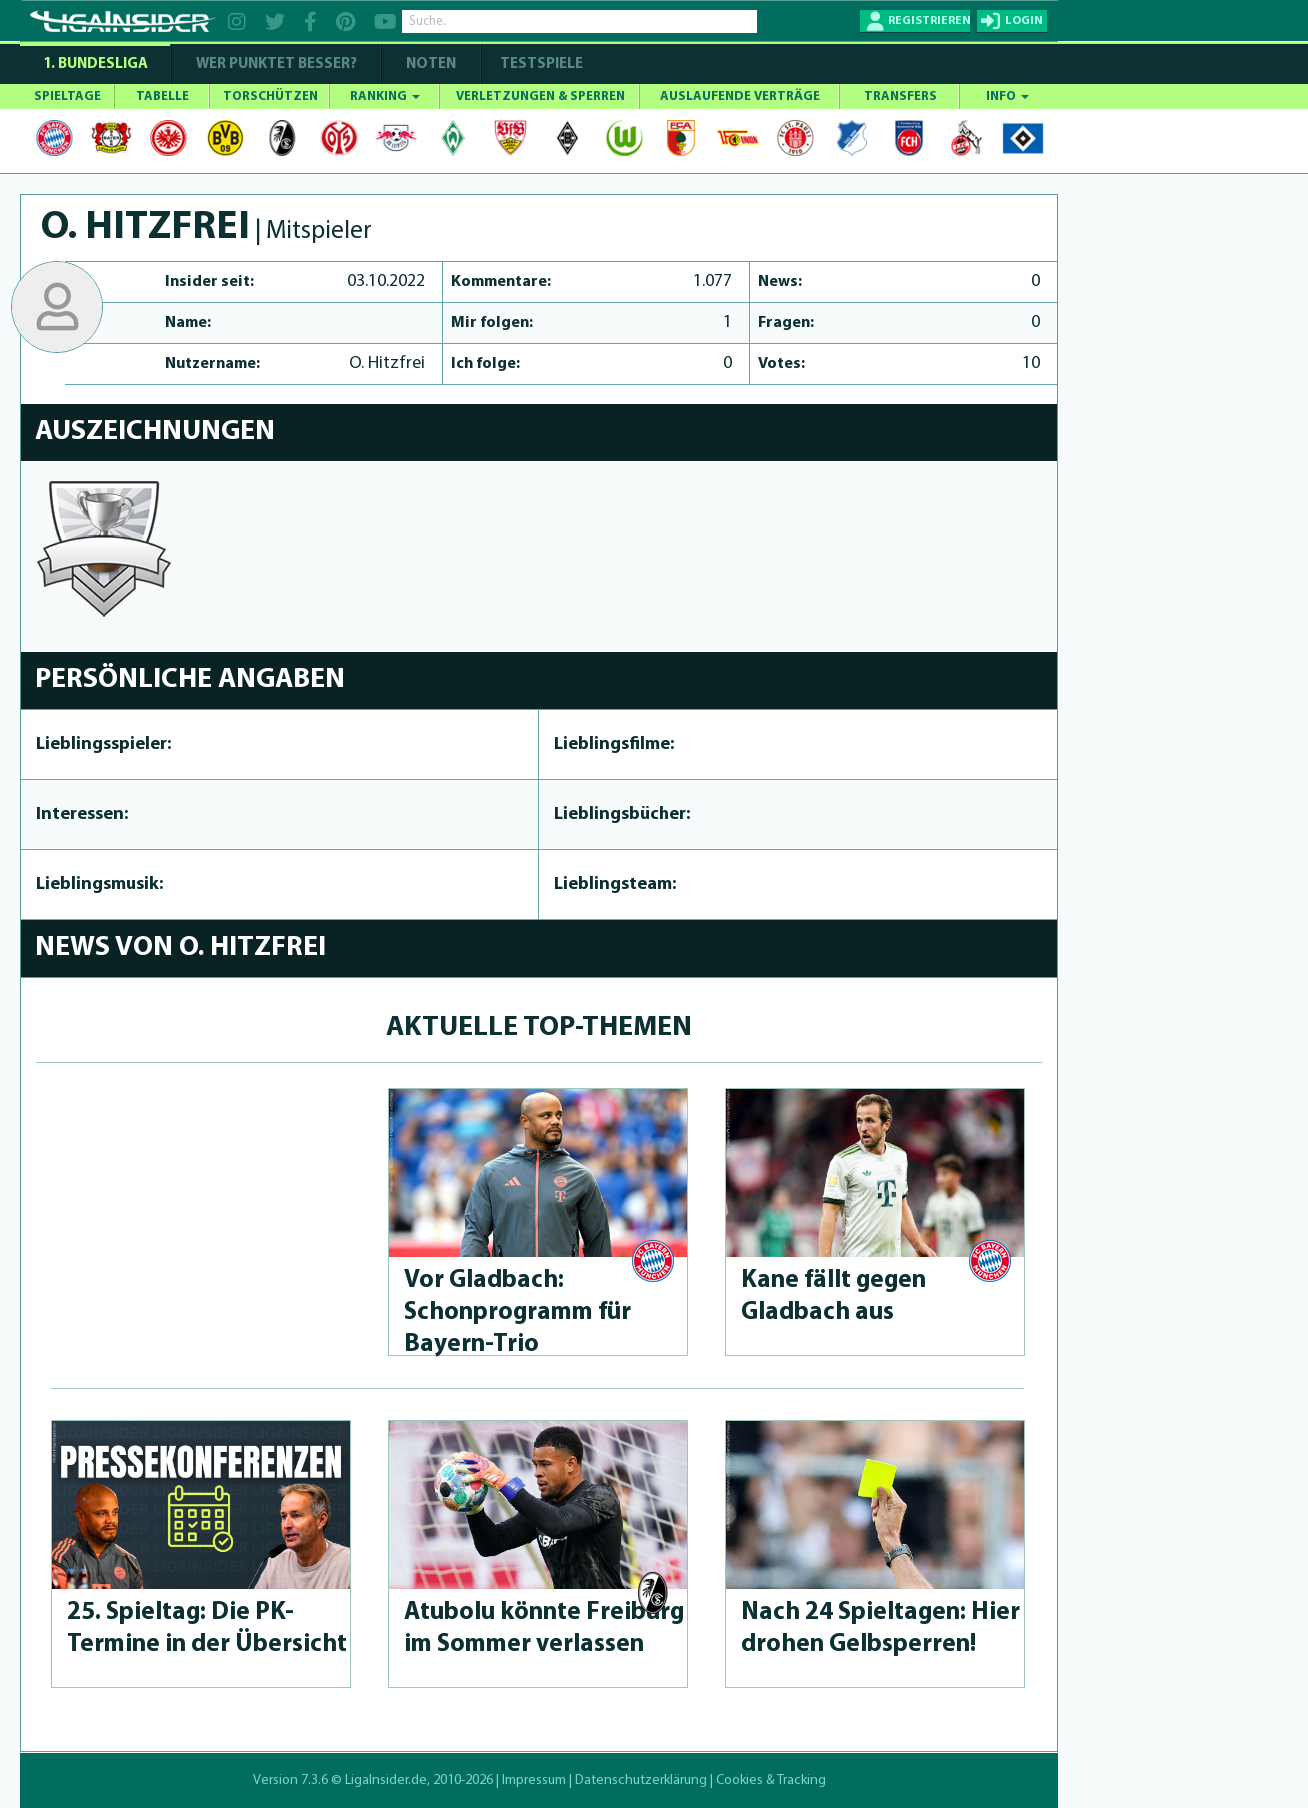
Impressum (534, 1780)
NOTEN (431, 64)
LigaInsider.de (386, 1780)
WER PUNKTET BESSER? (276, 64)
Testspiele (540, 64)
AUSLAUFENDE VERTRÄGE (740, 96)
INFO (1007, 96)
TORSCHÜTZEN (270, 96)
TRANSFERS (900, 96)
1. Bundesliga (95, 64)
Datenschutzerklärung (641, 1780)
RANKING (385, 96)
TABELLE (162, 96)
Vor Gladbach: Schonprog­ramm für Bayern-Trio (517, 1312)
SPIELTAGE (67, 96)
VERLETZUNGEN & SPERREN (540, 96)
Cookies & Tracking (771, 1780)
